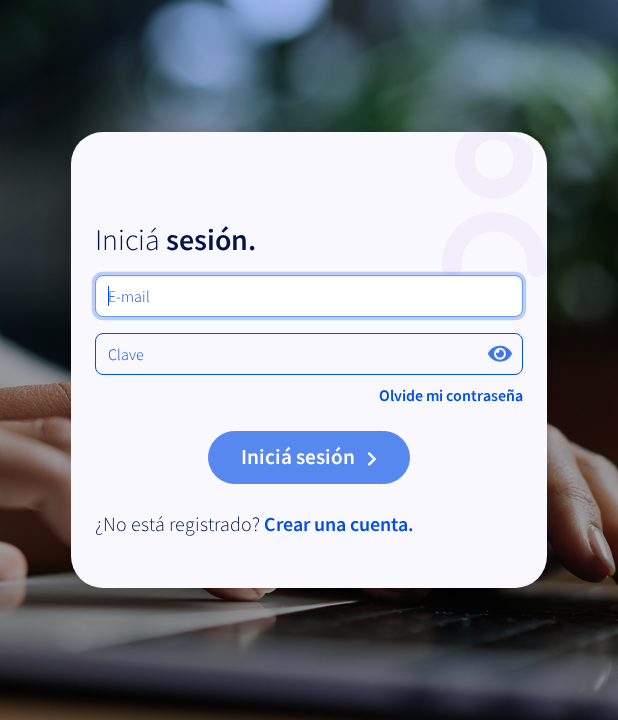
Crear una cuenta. (337, 523)
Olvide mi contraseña (451, 395)
